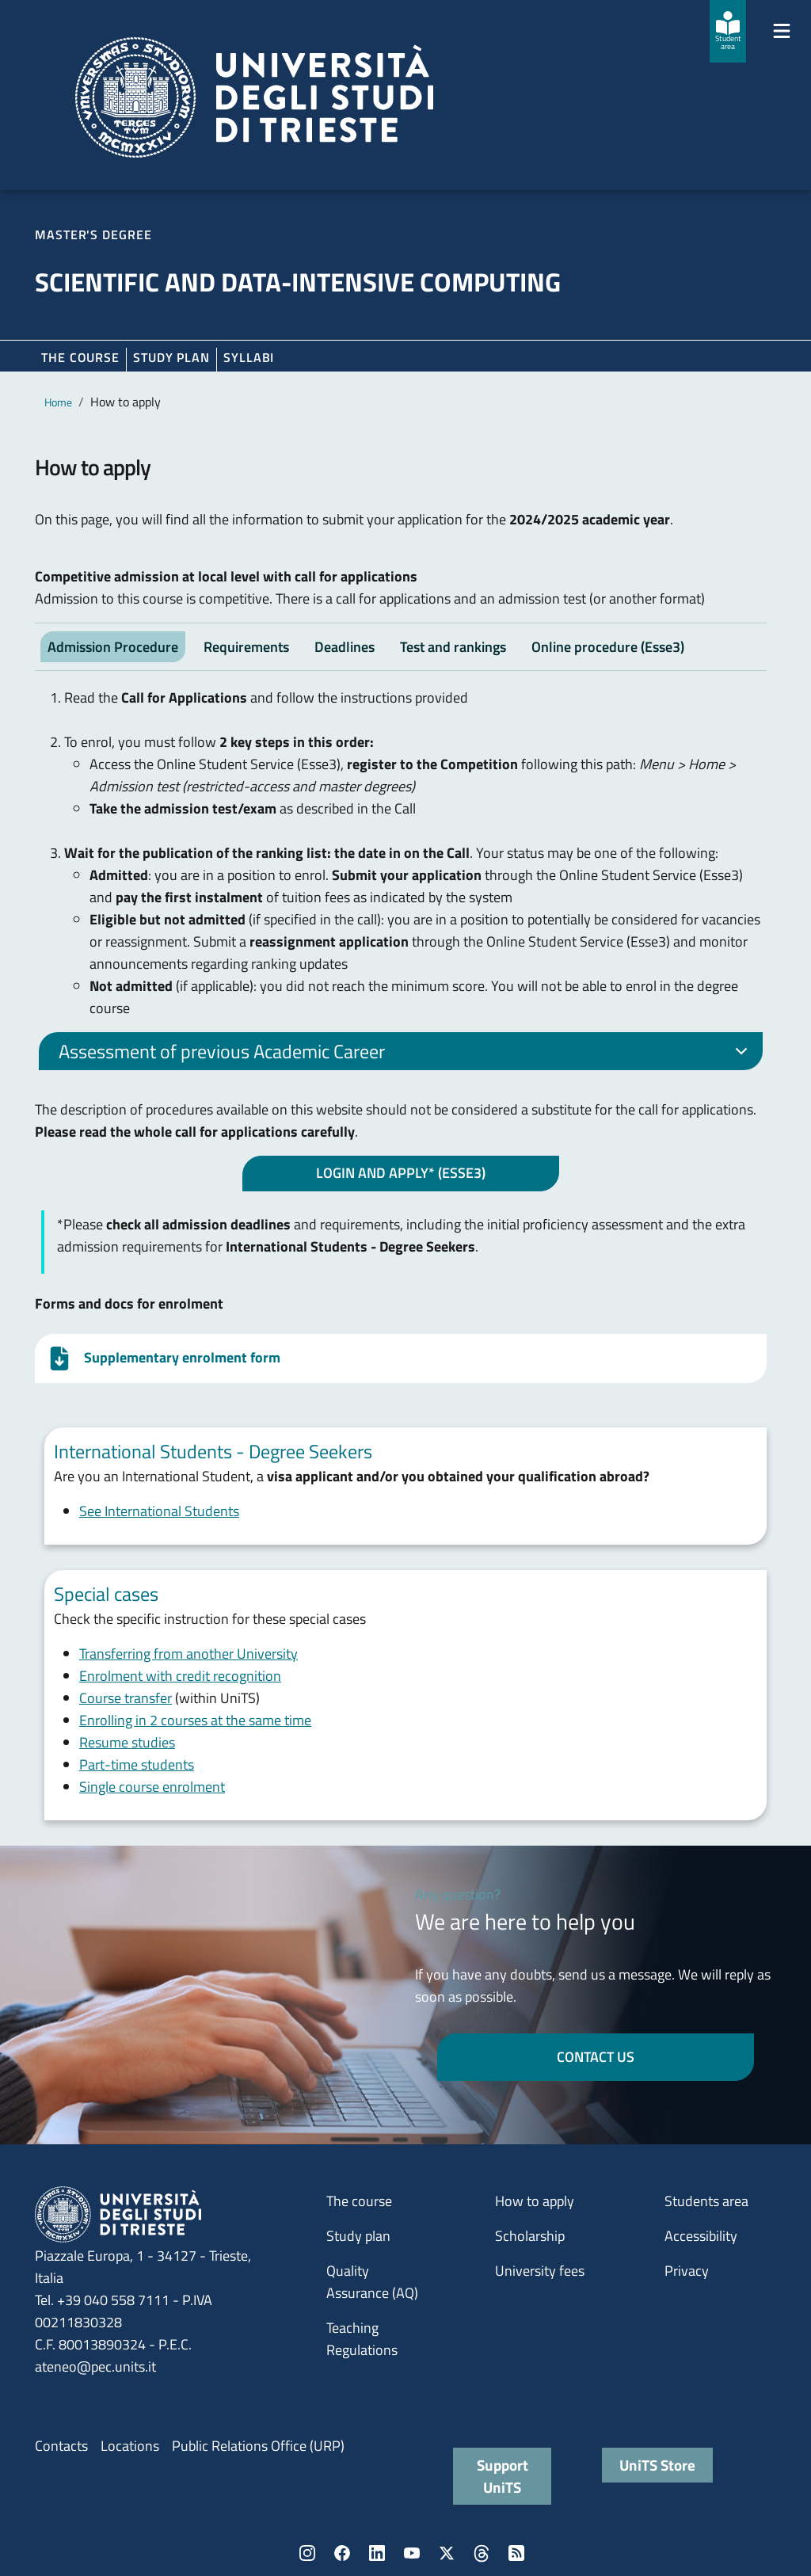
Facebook (342, 2553)
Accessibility (700, 2235)
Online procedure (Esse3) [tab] (607, 646)
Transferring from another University (188, 1653)
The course (80, 357)
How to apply (534, 2201)
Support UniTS (502, 2475)
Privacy (686, 2270)
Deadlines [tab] (344, 646)
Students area (706, 2201)
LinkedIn (377, 2553)
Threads (481, 2553)
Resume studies (127, 1742)
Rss (516, 2553)
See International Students (159, 1511)
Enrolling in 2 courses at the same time (195, 1720)
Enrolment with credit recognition (180, 1675)
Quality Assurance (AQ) (372, 2282)
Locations (130, 2445)
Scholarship (530, 2235)
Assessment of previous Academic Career (406, 1053)
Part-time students (136, 1764)
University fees (539, 2270)
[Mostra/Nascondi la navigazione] (781, 31)
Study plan (171, 357)
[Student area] (728, 31)
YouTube (412, 2553)
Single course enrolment (152, 1786)
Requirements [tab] (246, 646)
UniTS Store (657, 2464)
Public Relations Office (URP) (258, 2445)
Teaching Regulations (362, 2339)
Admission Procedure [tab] (113, 646)
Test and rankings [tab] (453, 646)
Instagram (307, 2553)
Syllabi (248, 357)
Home (58, 402)
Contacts (61, 2445)
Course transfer (125, 1698)
